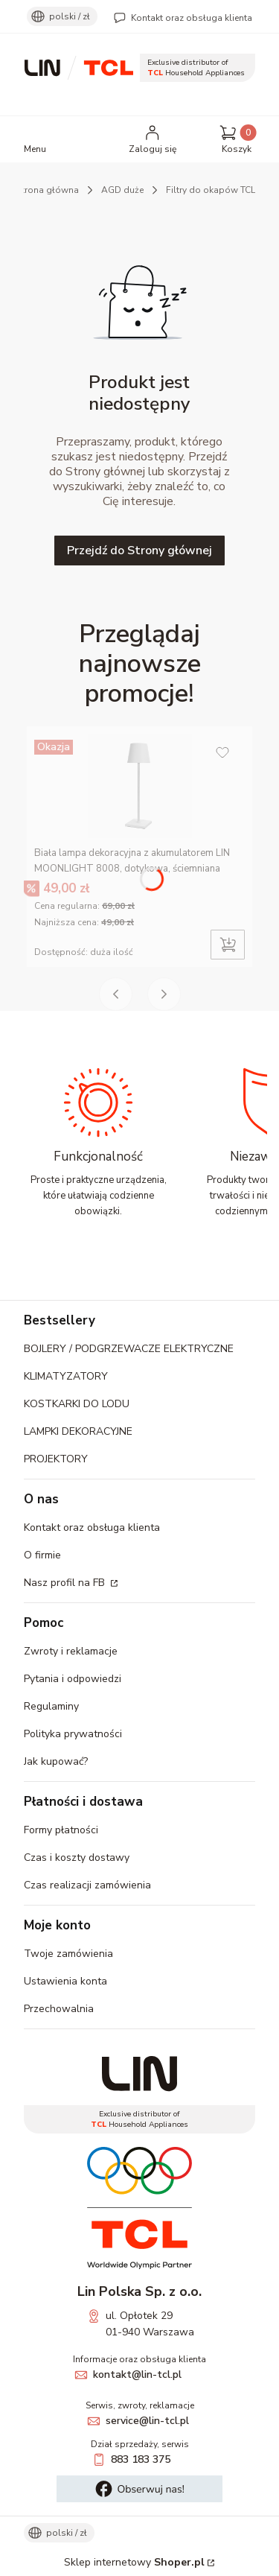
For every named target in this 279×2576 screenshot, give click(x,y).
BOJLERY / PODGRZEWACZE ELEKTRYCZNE (129, 1349)
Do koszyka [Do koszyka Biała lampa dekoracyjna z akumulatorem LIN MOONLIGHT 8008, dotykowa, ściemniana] (228, 944)
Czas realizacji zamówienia (87, 1885)
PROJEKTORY (56, 1459)
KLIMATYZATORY (66, 1376)
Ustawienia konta (65, 1981)
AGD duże (122, 190)
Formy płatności (61, 1830)
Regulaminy (51, 1706)
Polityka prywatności (73, 1734)
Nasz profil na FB (66, 1583)
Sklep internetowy (134, 2562)
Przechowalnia (59, 2009)
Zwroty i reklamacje (71, 1651)
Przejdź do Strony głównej (139, 550)
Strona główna (47, 190)
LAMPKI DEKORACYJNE (78, 1431)
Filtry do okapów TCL (210, 190)
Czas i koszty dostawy (76, 1857)
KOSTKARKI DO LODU (76, 1404)
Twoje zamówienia (68, 1954)
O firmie (42, 1555)
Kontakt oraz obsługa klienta (191, 18)
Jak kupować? (56, 1761)
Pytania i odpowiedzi (72, 1679)
